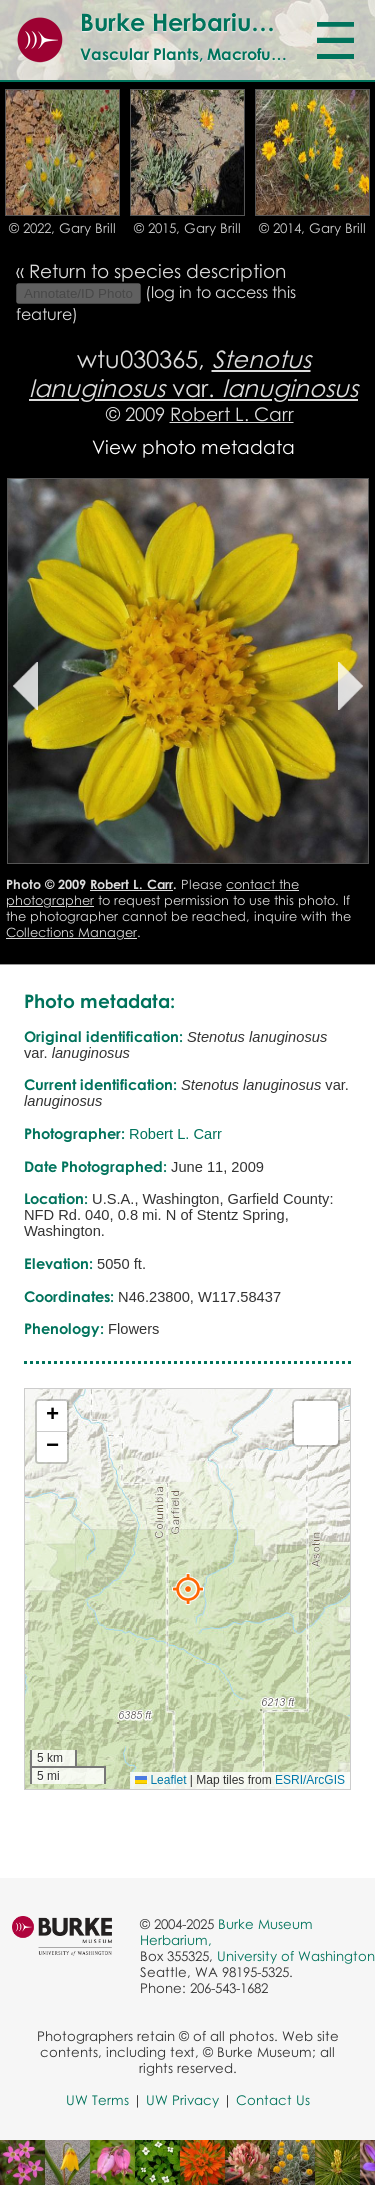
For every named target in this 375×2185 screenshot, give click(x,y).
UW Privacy (182, 2100)
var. (193, 373)
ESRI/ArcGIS (310, 1780)
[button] (188, 1589)
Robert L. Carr (232, 413)
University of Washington (296, 1956)
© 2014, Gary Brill (312, 228)
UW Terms (97, 2100)
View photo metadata (193, 446)
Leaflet (160, 1780)
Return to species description (157, 270)
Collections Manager (71, 932)
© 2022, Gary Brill (62, 228)
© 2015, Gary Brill (187, 228)
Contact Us (273, 2100)
